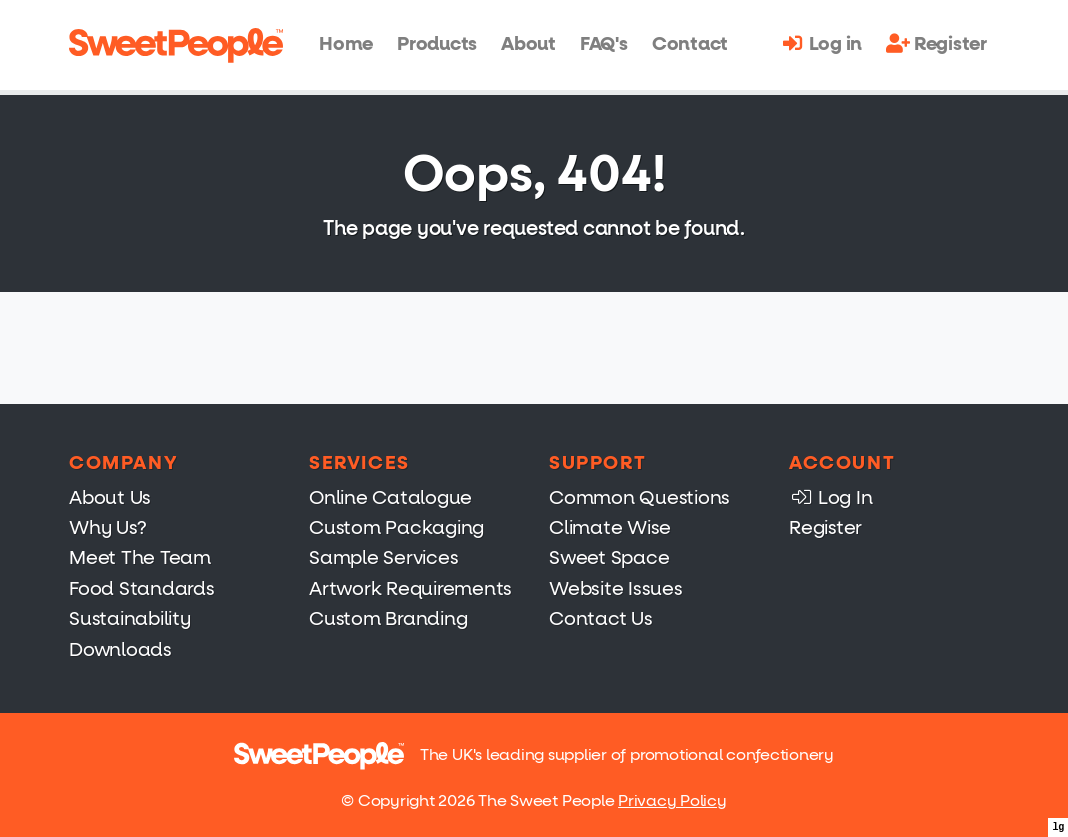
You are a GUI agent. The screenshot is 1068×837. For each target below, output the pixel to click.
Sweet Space (609, 557)
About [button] (528, 44)
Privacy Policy (672, 800)
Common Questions (639, 497)
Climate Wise (610, 527)
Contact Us (601, 618)
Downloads (120, 649)
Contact (690, 44)
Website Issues (616, 588)
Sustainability (130, 618)
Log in (821, 44)
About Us (110, 497)
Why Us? (107, 527)
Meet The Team (140, 557)
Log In (830, 497)
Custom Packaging (396, 527)
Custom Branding (388, 618)
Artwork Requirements (410, 588)
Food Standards (142, 588)
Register (936, 44)
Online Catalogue (390, 497)
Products (437, 44)
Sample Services (383, 557)
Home (346, 44)
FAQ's (604, 44)
